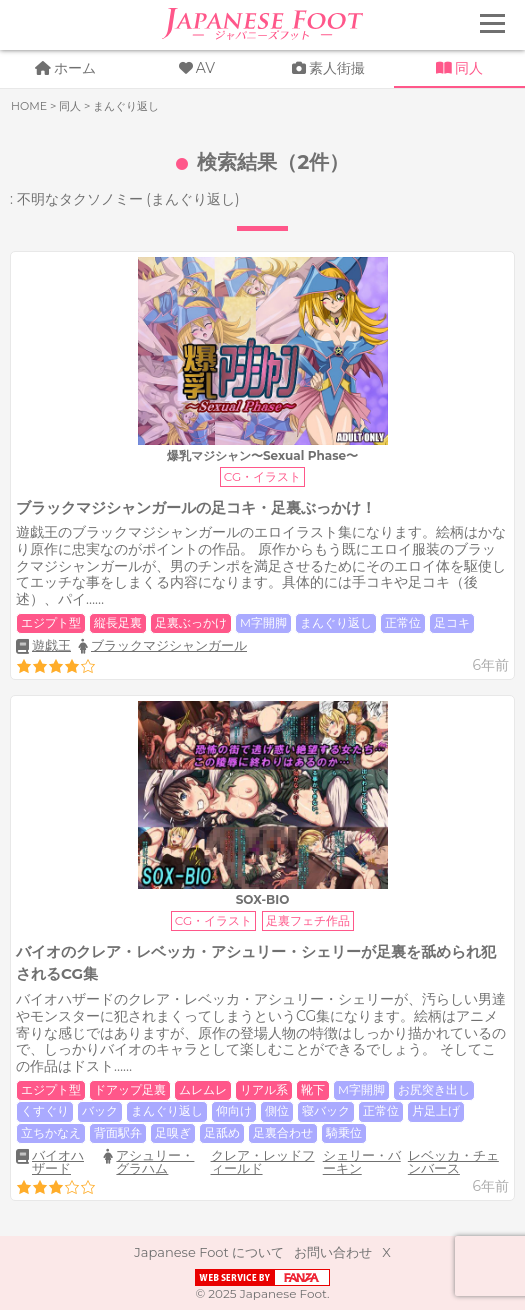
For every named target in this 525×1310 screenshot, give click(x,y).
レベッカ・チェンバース (453, 1161)
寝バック (326, 1111)
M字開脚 (263, 623)
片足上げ (436, 1111)
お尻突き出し (434, 1090)
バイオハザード (58, 1162)
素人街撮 (337, 68)
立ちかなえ (51, 1133)
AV (205, 68)
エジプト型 (51, 623)
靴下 (313, 1090)
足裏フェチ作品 (308, 920)
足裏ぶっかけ (191, 623)
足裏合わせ (283, 1133)
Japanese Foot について (209, 1252)
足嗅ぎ (173, 1133)
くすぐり (45, 1111)
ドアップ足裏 (130, 1090)
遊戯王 (51, 646)
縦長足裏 (118, 623)
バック (100, 1111)
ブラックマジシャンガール (169, 645)
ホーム (75, 68)
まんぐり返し (336, 623)
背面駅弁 (118, 1133)
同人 (469, 68)
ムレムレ (203, 1090)
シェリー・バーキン (362, 1161)
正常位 (403, 623)
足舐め (222, 1133)
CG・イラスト (262, 476)
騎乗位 (344, 1133)
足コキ (452, 623)
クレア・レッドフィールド (263, 1161)
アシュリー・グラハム (155, 1161)
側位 (277, 1111)
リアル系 (264, 1090)
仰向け (234, 1111)
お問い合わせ (333, 1252)
